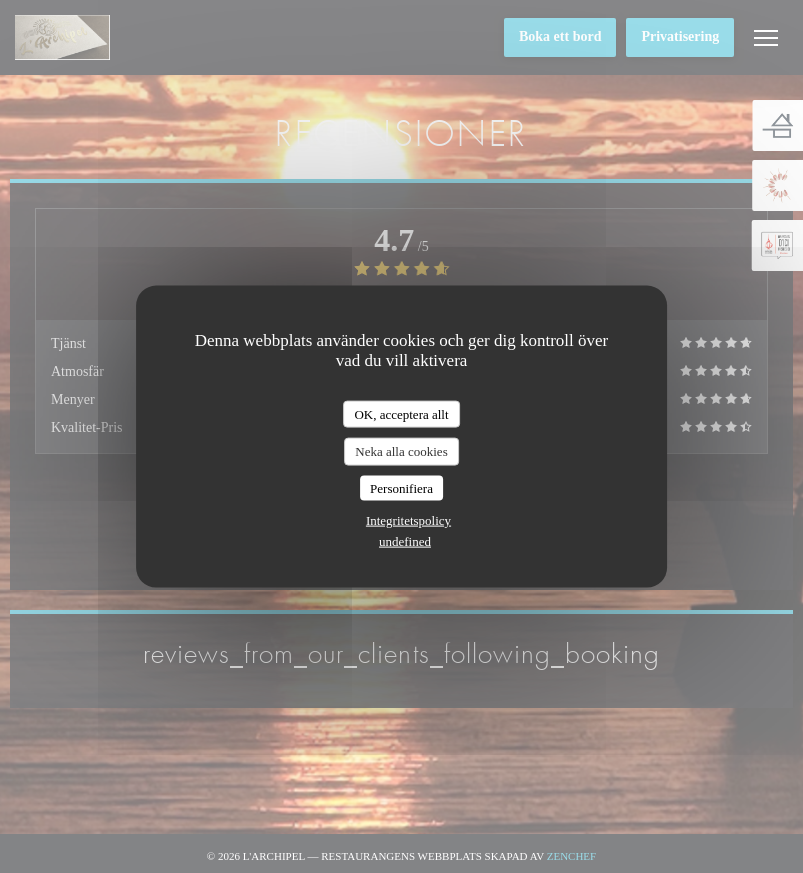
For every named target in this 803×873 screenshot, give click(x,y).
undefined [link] (405, 541)
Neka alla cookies (401, 451)
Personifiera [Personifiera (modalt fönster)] (401, 487)
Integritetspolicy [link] (408, 520)
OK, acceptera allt (401, 413)
